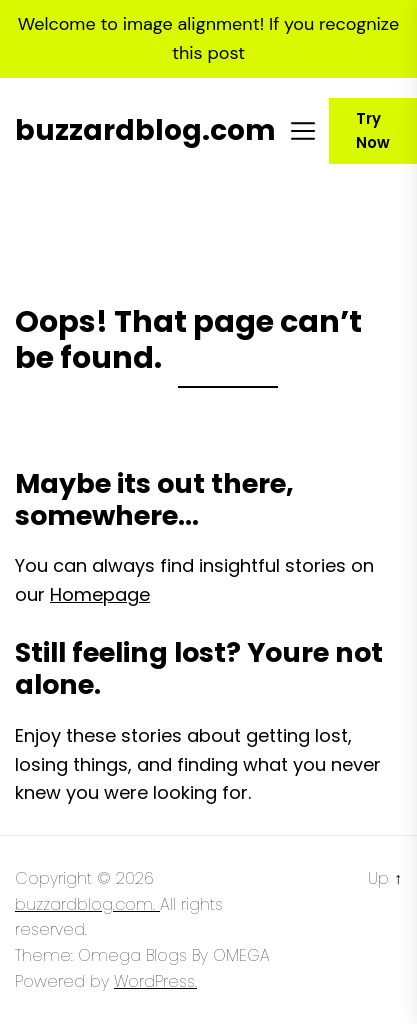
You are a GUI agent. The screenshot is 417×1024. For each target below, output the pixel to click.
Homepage (100, 594)
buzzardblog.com (145, 131)
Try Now (373, 130)
